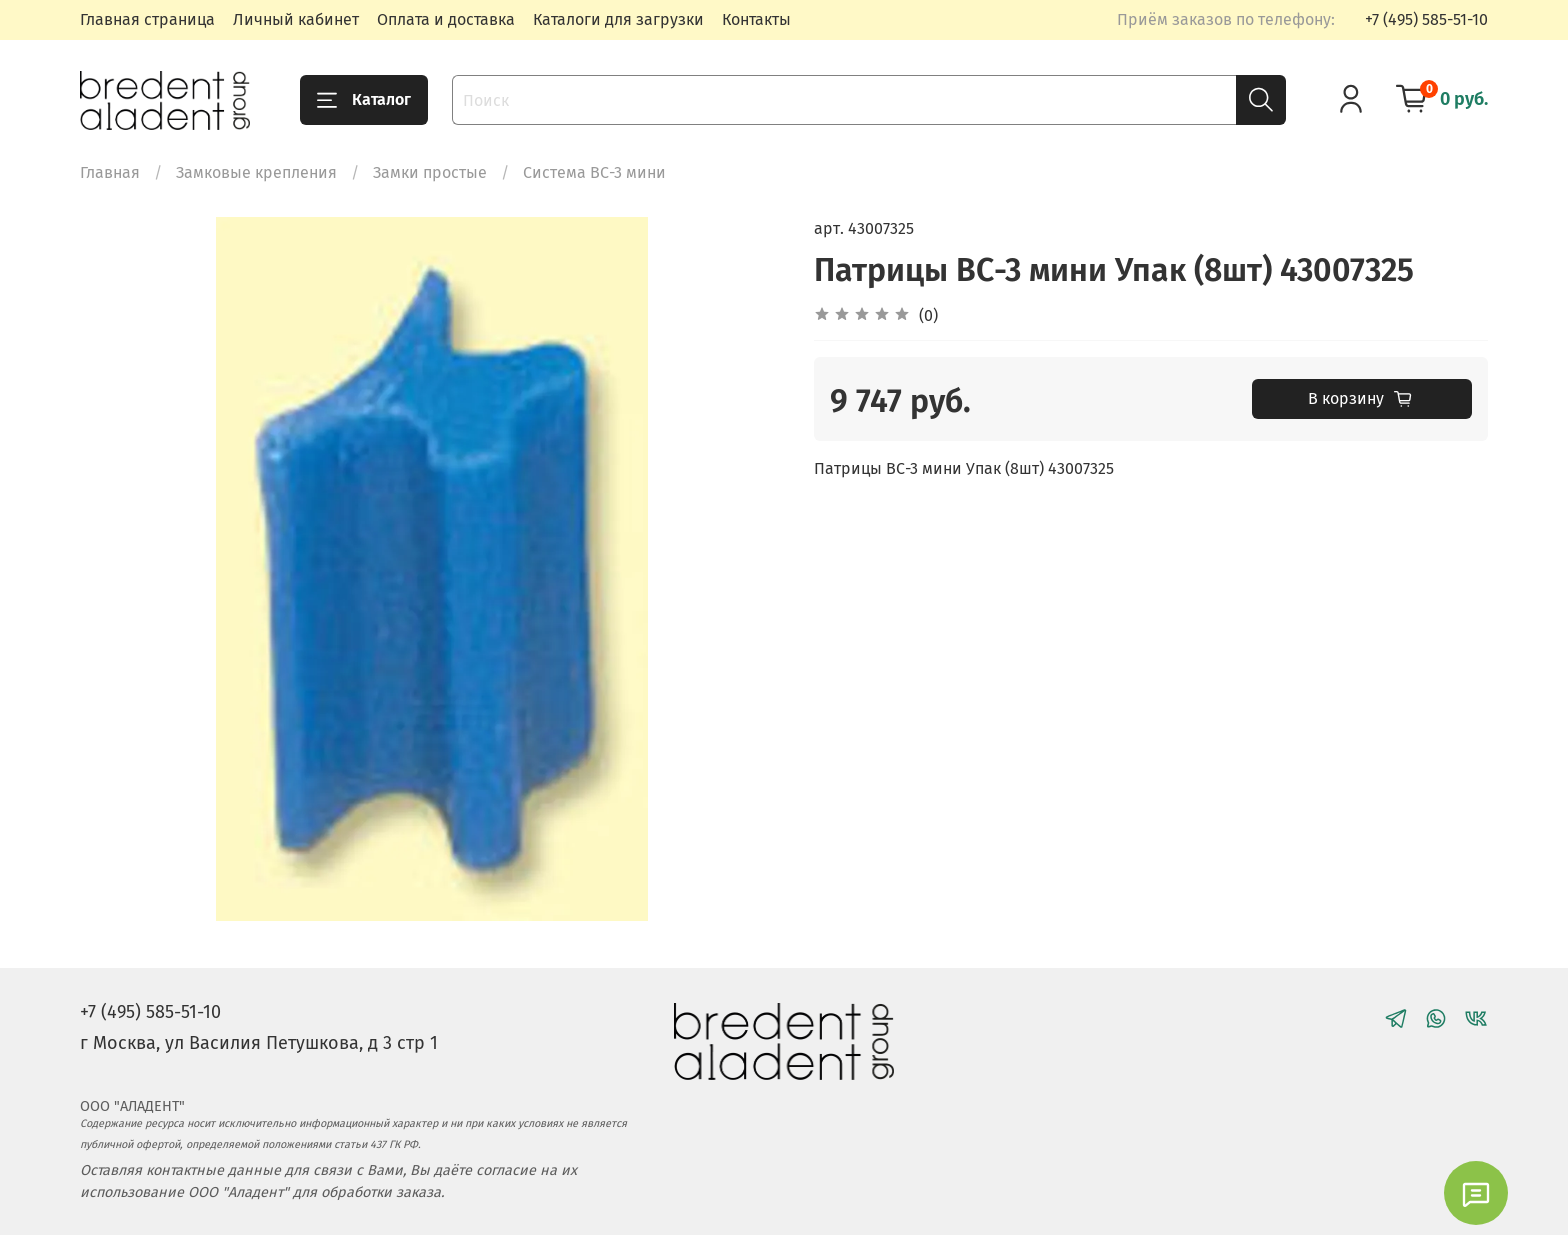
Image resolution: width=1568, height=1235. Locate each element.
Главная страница (147, 19)
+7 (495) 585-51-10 (1426, 19)
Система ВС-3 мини (594, 172)
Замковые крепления (256, 172)
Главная (110, 172)
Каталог (364, 100)
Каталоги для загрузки (618, 19)
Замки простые (430, 172)
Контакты (756, 19)
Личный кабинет (296, 19)
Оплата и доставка (446, 19)
